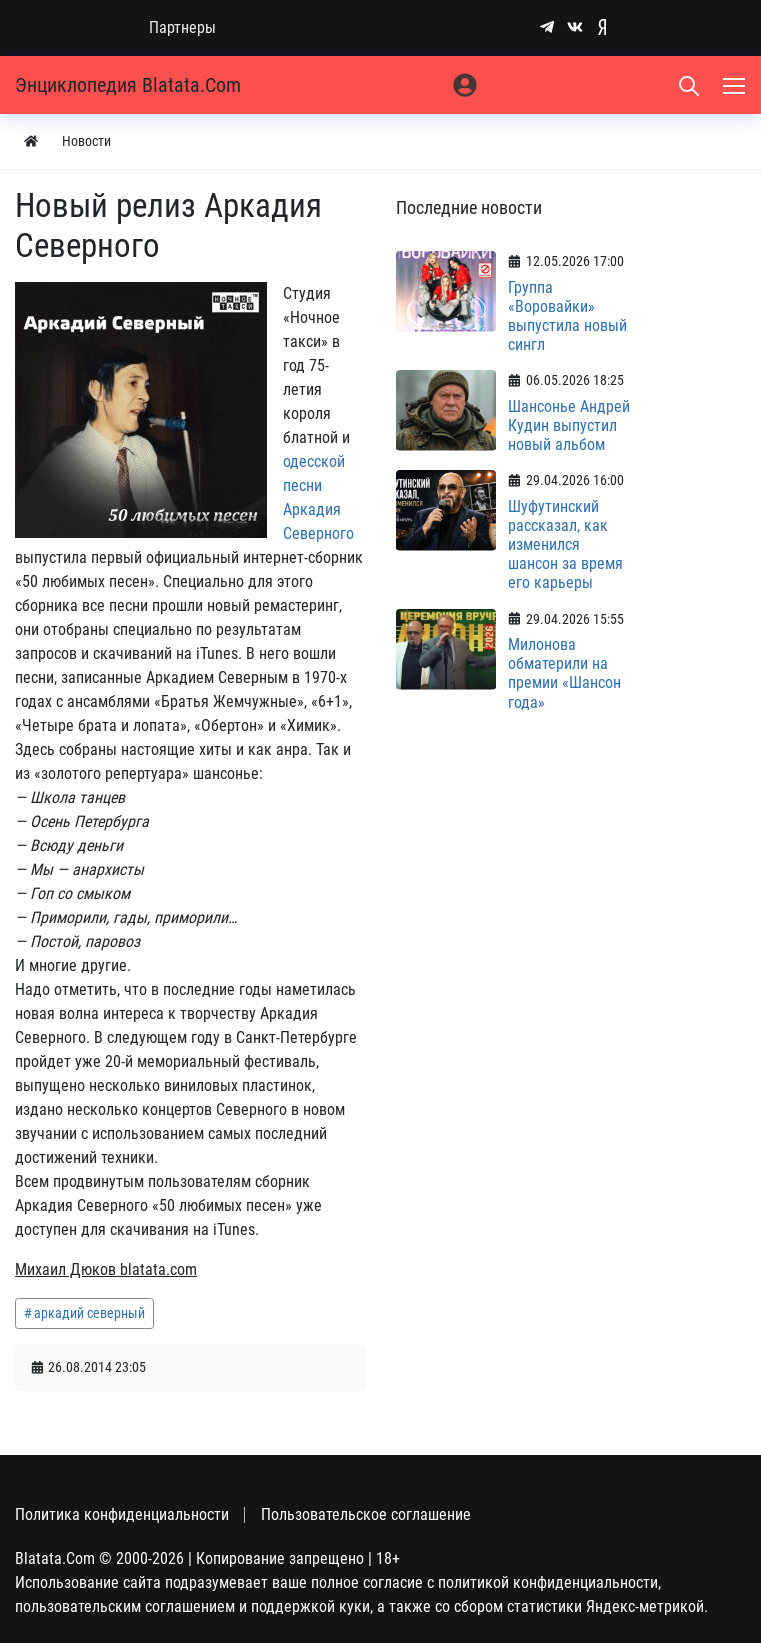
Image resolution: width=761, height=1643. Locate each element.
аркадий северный (89, 1313)
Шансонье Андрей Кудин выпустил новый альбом (569, 425)
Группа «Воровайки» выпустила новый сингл (567, 316)
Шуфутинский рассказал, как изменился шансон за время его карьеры (565, 545)
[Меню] (736, 85)
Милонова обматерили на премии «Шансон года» (564, 673)
